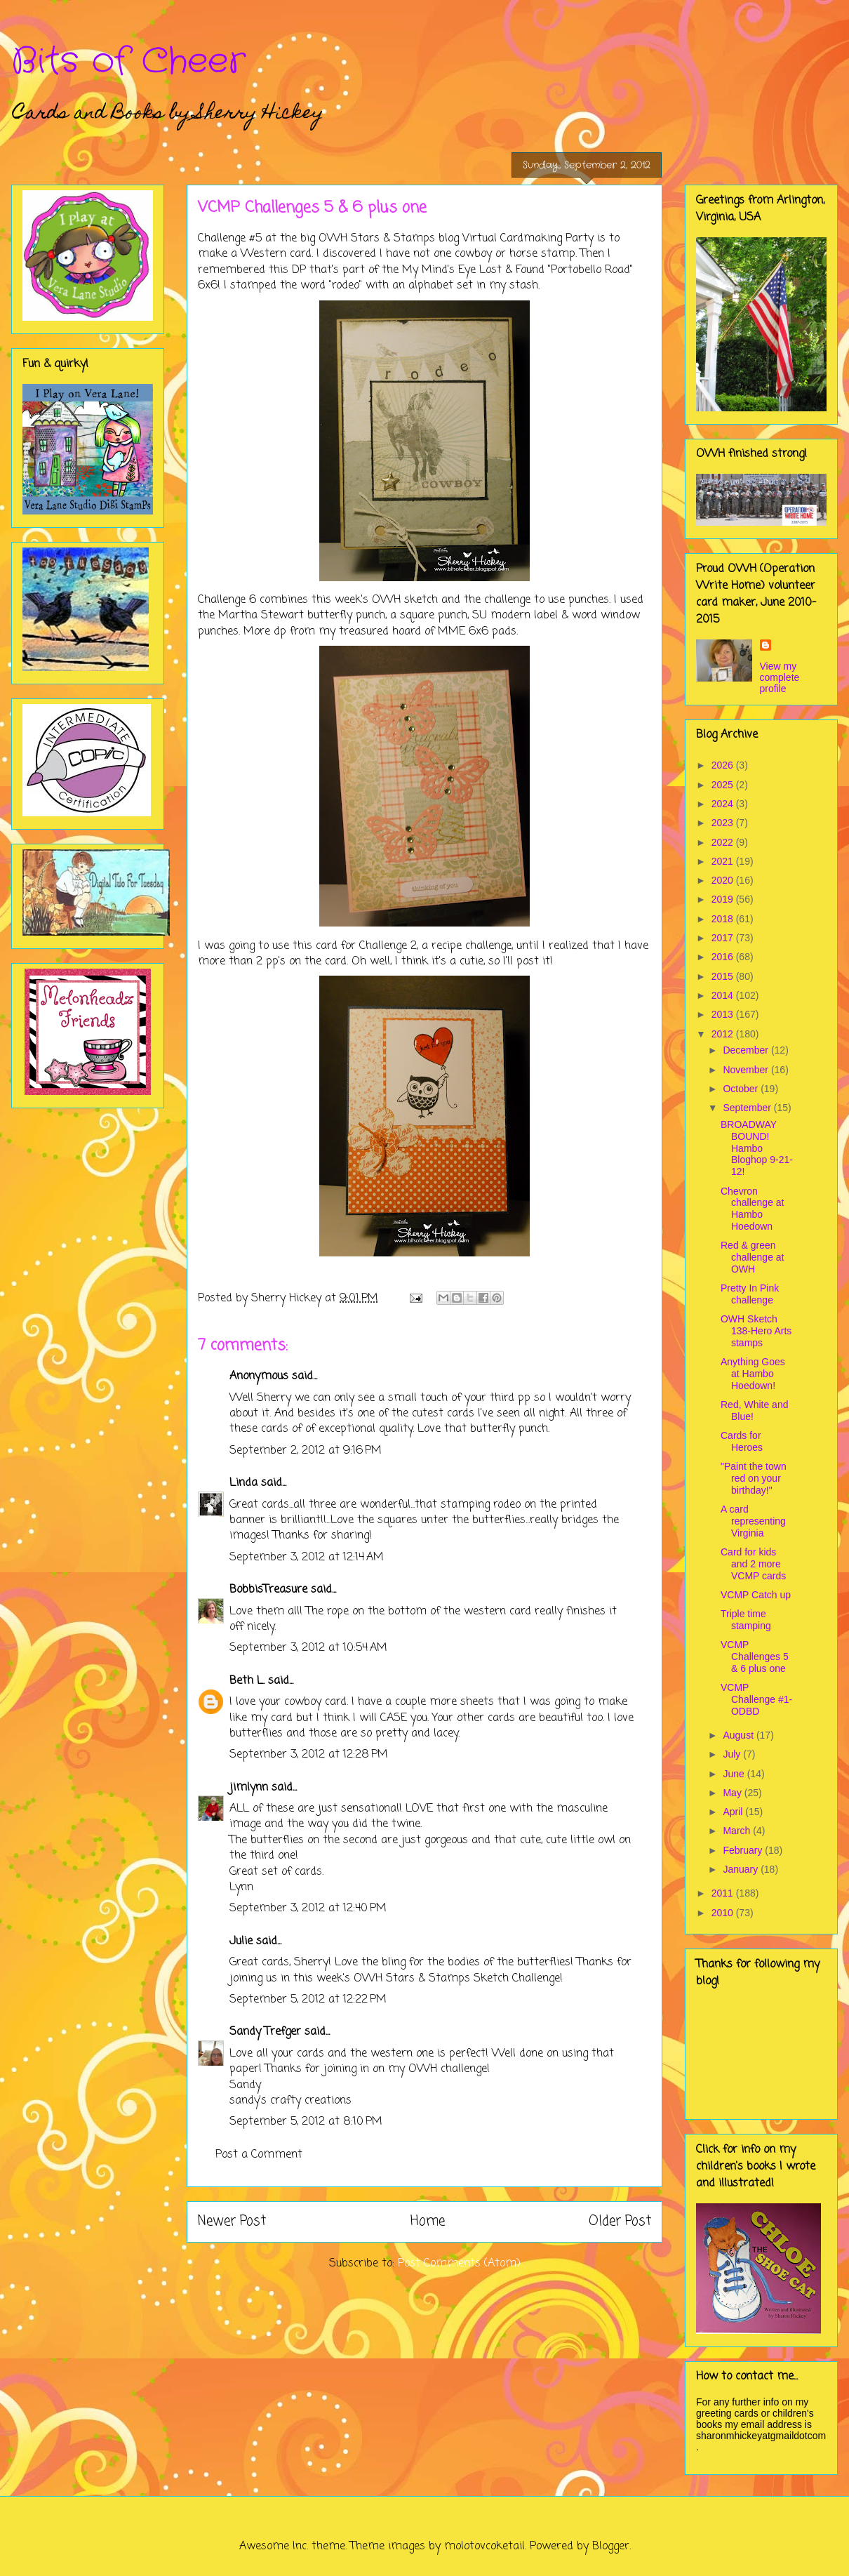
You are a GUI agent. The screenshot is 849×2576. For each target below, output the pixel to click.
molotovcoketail (484, 2546)
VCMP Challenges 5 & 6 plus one (755, 1656)
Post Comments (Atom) (459, 2263)
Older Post (620, 2221)
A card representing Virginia (753, 1521)
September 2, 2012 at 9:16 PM (305, 1450)
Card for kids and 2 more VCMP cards (753, 1563)
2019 (723, 899)
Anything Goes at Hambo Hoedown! (753, 1373)
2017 (723, 937)
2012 (723, 1034)
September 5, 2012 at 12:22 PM (308, 1999)
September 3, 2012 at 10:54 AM (308, 1648)
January (742, 1869)
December (746, 1050)
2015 (723, 976)
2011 (723, 1893)
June (735, 1773)
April (734, 1811)
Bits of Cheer (128, 61)
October (742, 1088)
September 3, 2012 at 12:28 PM (308, 1754)
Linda (243, 1483)
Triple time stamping (746, 1619)
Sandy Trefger (265, 2032)
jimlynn (248, 1787)
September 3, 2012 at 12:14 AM (306, 1557)
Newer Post (232, 2221)
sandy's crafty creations (290, 2100)
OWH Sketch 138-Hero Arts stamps (756, 1330)
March (738, 1830)
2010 (723, 1912)
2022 (723, 842)
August (739, 1735)
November (746, 1069)
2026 (723, 765)
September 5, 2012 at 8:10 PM (305, 2121)
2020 (723, 880)
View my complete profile (780, 677)
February (744, 1850)
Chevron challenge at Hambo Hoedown (752, 1209)
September (748, 1107)
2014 (723, 995)
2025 (723, 784)
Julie (241, 1941)
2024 (723, 803)
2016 (723, 956)
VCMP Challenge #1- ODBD (756, 1699)
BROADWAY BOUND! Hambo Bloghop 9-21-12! (757, 1148)
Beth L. (247, 1681)
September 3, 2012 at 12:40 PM (308, 1908)
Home (427, 2221)
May (733, 1792)
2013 (723, 1014)
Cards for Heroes (742, 1441)
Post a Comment (258, 2154)
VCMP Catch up (756, 1594)
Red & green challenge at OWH (752, 1257)
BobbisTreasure (268, 1589)
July (733, 1754)
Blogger (610, 2546)
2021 (723, 861)
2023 (723, 822)
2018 (723, 918)
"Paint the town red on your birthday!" (754, 1478)
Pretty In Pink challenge (750, 1294)
